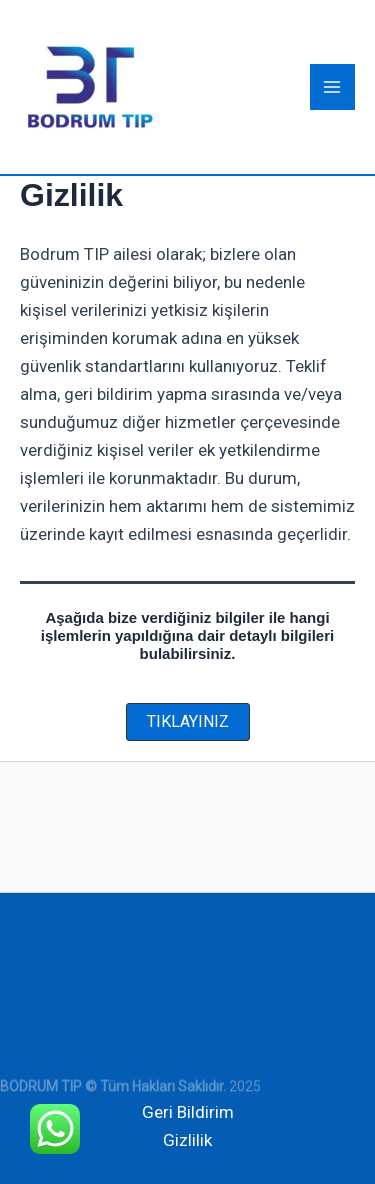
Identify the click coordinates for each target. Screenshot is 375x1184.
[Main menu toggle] (333, 87)
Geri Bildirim (188, 1112)
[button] (188, 722)
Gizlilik (187, 1140)
